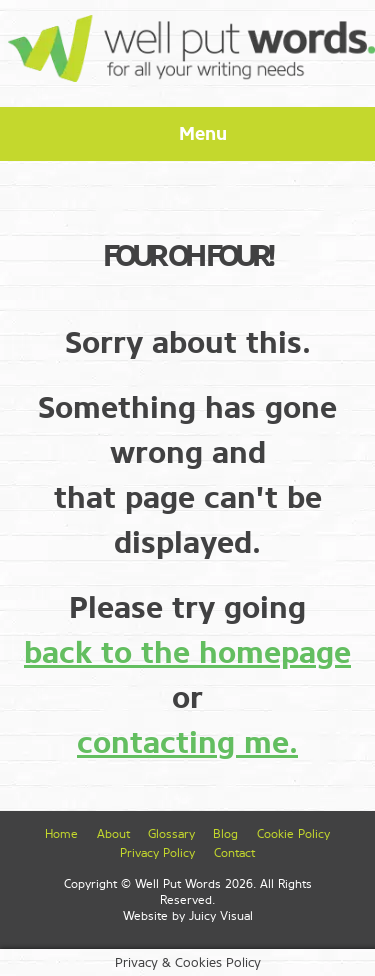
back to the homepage (187, 653)
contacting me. (187, 743)
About (113, 834)
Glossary (171, 834)
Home (61, 834)
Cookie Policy (293, 834)
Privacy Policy (157, 853)
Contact (234, 853)
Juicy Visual (221, 916)
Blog (225, 834)
